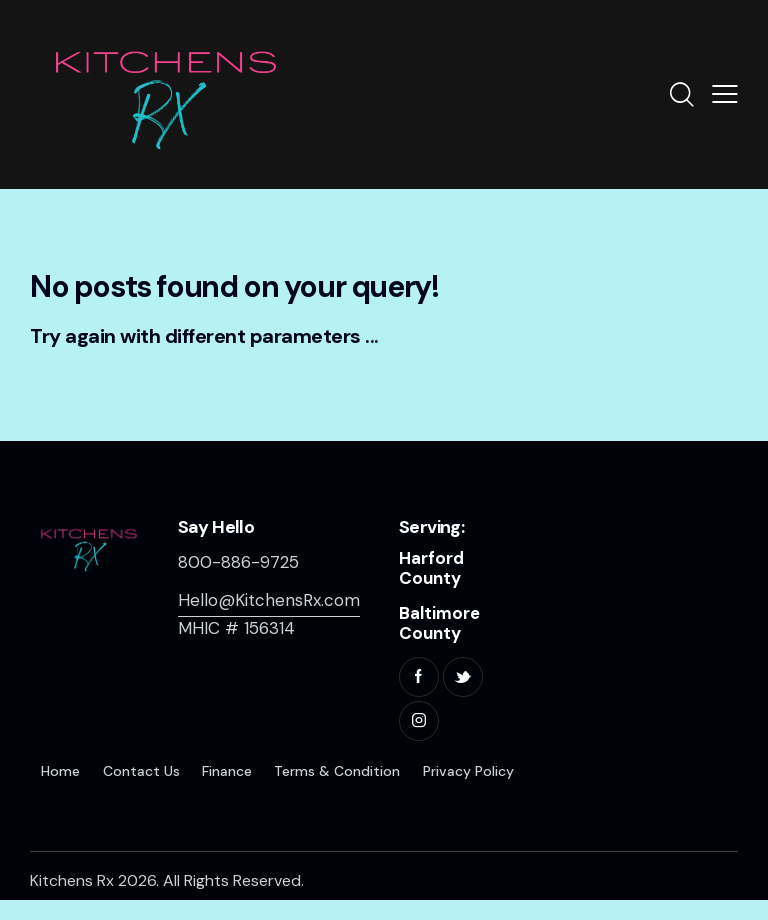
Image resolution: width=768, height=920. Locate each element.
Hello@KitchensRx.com (269, 600)
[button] (725, 94)
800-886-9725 (238, 562)
